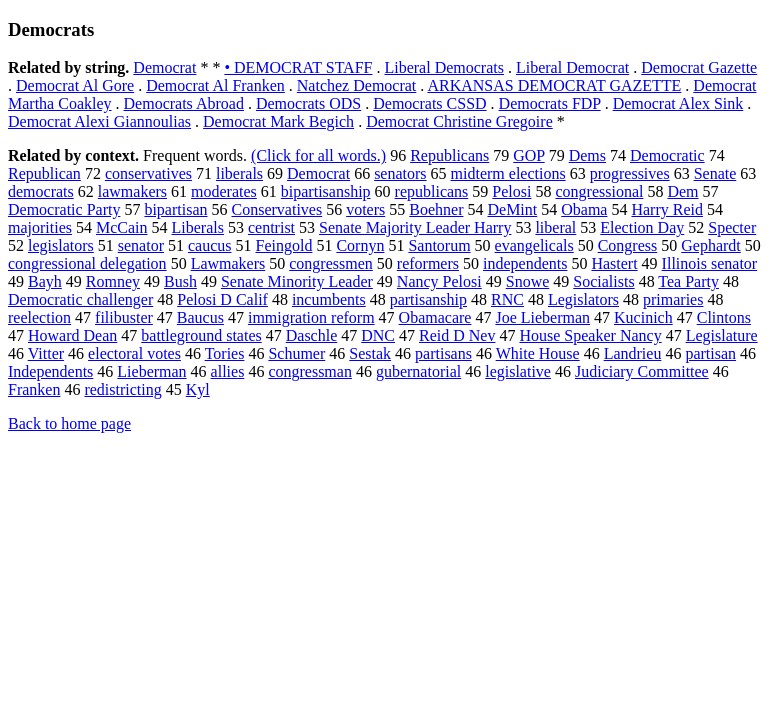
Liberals (198, 227)
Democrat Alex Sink (678, 103)
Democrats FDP (550, 103)
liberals (239, 173)
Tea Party (688, 281)
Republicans (449, 155)
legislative (518, 371)
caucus (210, 245)
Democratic (667, 155)
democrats (41, 191)
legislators (61, 245)
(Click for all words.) (318, 155)
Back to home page (69, 423)
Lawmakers (228, 263)
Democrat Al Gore (75, 85)
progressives (630, 173)
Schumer (296, 353)
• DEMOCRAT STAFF (298, 67)
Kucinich (643, 317)
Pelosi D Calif (222, 299)
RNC (507, 299)
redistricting (122, 389)
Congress (628, 245)
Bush (180, 281)
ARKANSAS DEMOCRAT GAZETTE (554, 85)
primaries (673, 299)
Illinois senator (710, 263)
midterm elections (508, 173)
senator (141, 245)
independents (525, 263)
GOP (528, 155)
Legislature (722, 335)
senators (400, 173)
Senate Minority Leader (297, 281)
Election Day (642, 227)
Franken (34, 389)
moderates (224, 191)
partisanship (428, 299)
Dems (587, 155)
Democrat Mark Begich (278, 121)
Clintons (724, 317)
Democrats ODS (308, 103)
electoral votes (134, 353)
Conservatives (277, 209)
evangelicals (534, 245)
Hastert (614, 263)
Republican (44, 173)
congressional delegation (87, 263)
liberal (555, 227)
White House (538, 353)
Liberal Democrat (572, 67)
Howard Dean (72, 335)
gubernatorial (418, 371)
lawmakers (132, 191)
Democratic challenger (80, 299)
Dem (682, 191)
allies (228, 371)
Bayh (45, 281)
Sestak (370, 353)
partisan (710, 353)
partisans (443, 353)
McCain (122, 227)
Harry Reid (667, 209)
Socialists (603, 281)
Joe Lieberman (542, 317)
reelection (39, 317)
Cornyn (360, 245)
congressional (599, 191)
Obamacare (435, 317)
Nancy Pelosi (439, 281)
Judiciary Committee (642, 371)
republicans (432, 191)
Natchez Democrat (356, 85)
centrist (271, 227)
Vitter (46, 353)
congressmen (331, 263)
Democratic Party (64, 209)
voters (365, 209)
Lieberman (151, 371)
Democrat (164, 67)
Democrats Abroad (184, 103)
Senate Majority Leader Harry (415, 227)
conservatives (148, 173)
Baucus (200, 317)
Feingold (284, 245)
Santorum (439, 245)
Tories (225, 353)
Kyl (198, 389)
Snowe (528, 281)
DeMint (512, 209)
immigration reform (311, 317)
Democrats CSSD (429, 103)
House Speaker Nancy (590, 335)
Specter (732, 227)
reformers (428, 263)
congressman (310, 371)
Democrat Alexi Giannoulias (99, 121)
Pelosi (511, 191)
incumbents (329, 299)
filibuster (124, 317)
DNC (378, 335)
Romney (113, 281)
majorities (40, 227)
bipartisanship (326, 191)
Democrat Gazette (699, 67)
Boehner (436, 209)
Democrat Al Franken (215, 85)
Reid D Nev (457, 335)
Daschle (312, 335)
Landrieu (633, 353)
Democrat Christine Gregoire (459, 121)
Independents (50, 371)
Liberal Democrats (444, 67)
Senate (715, 173)
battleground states (201, 335)
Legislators (583, 299)
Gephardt (711, 245)
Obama (584, 209)
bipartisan (175, 209)
